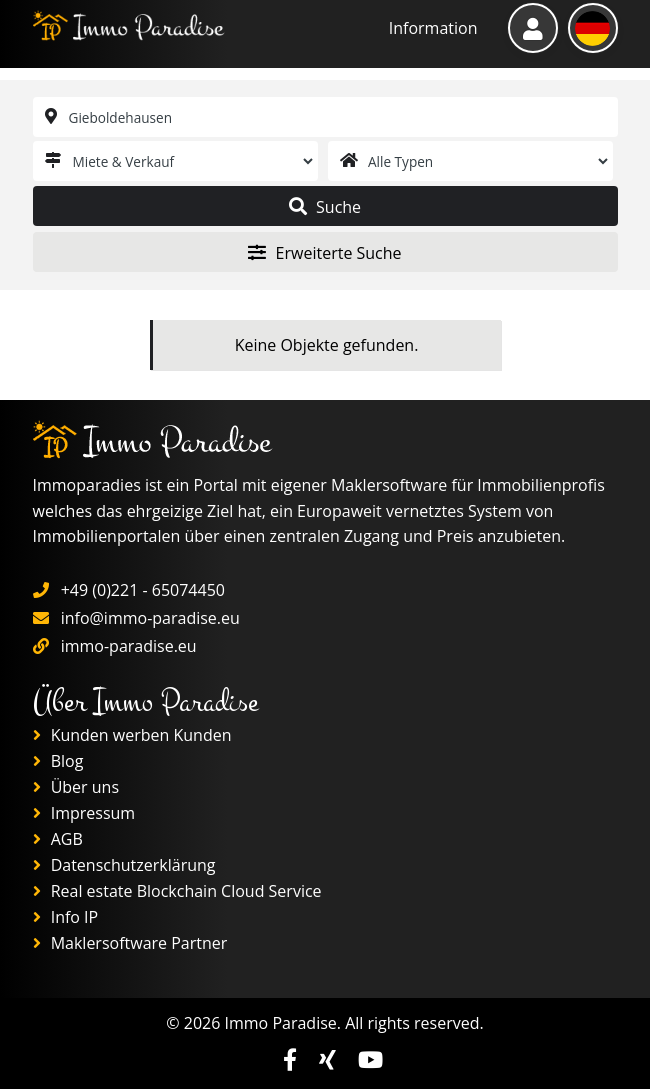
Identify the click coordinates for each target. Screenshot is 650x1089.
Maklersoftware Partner (130, 943)
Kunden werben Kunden (132, 735)
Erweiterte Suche (324, 253)
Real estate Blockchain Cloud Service (177, 891)
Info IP (66, 917)
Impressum (84, 813)
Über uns (76, 787)
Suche (325, 207)
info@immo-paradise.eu (150, 618)
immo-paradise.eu (129, 646)
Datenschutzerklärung (124, 865)
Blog (58, 761)
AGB (58, 839)
